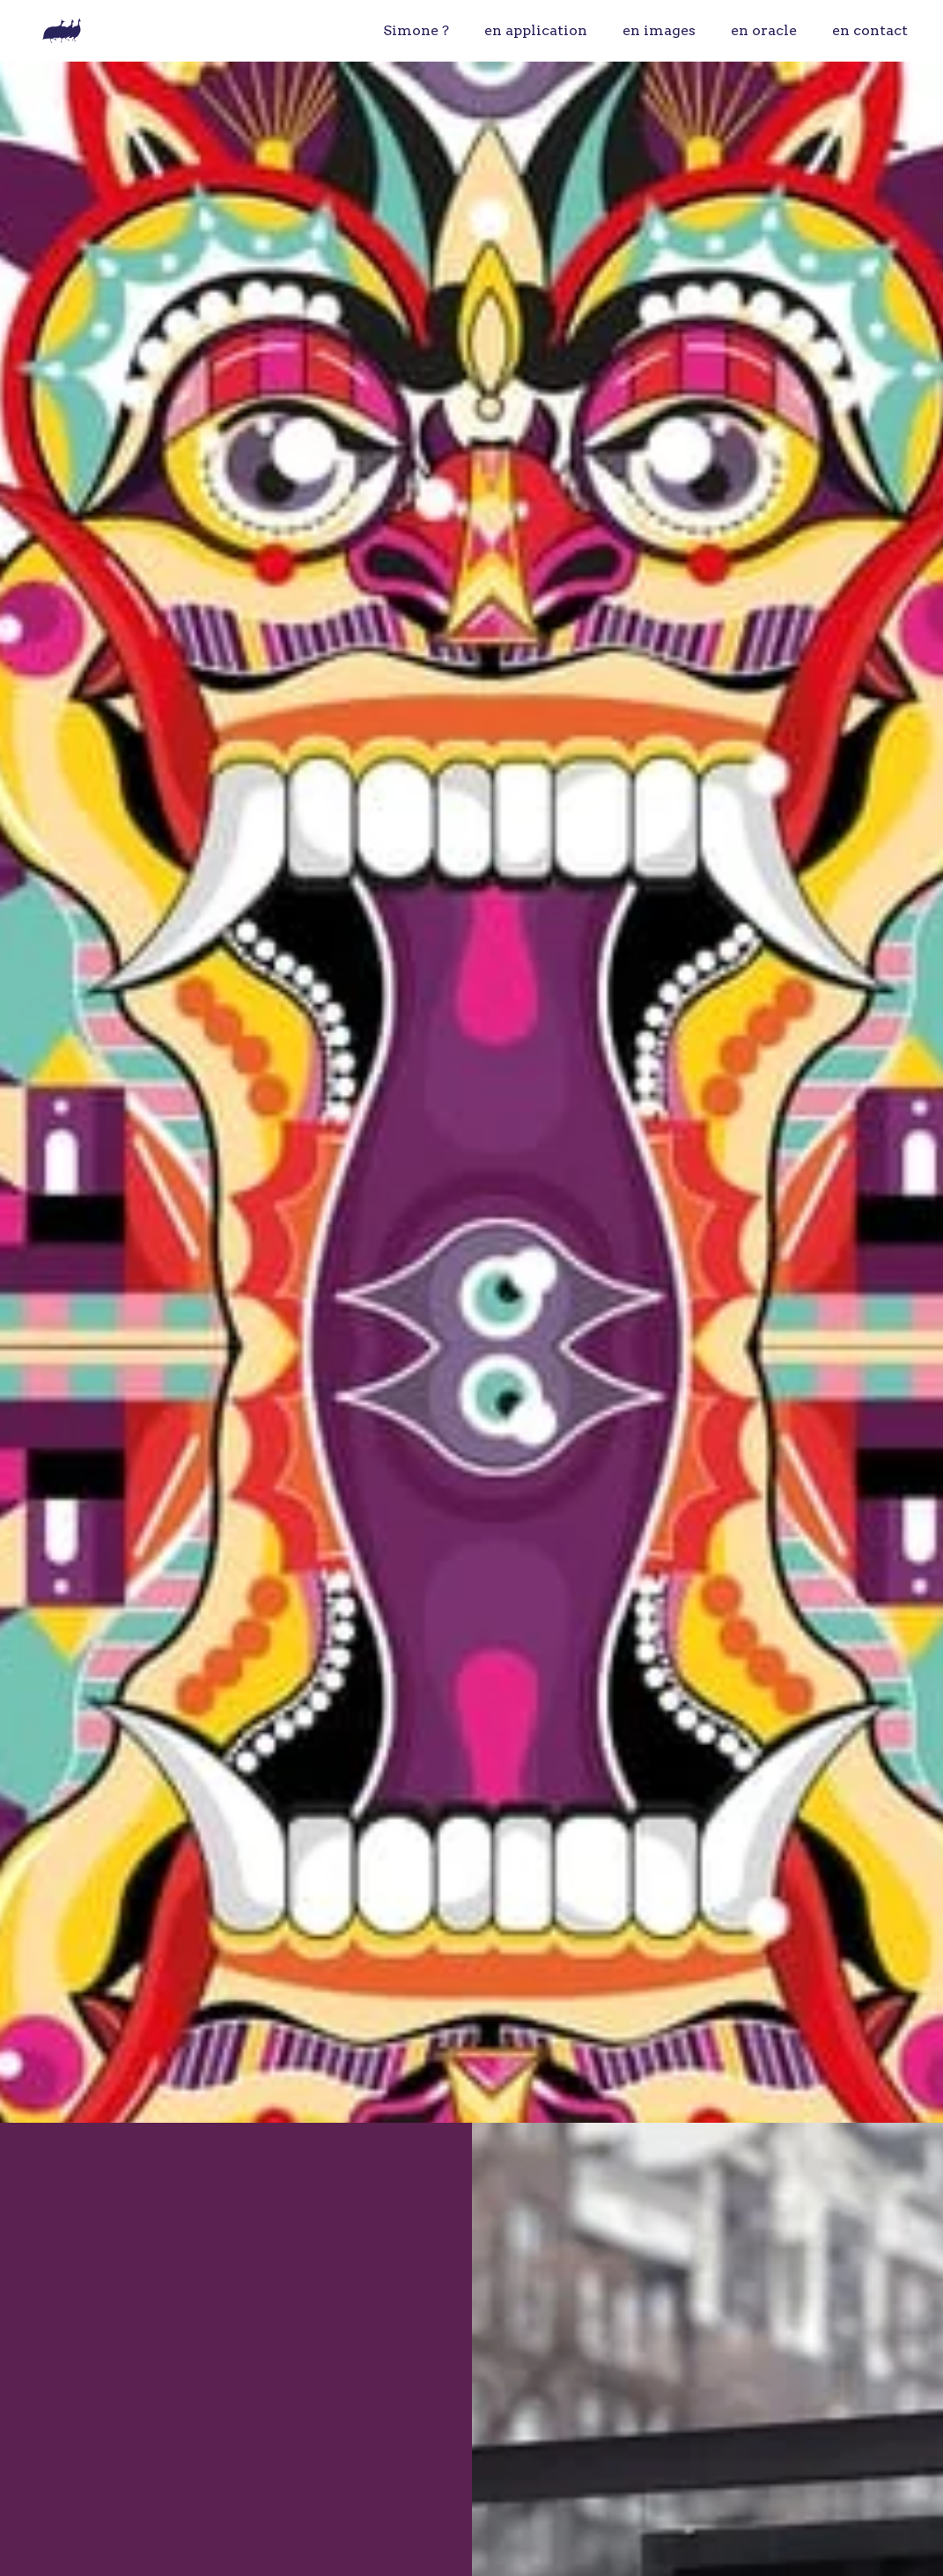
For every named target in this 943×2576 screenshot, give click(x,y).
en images (659, 30)
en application (535, 30)
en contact (870, 30)
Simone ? (416, 30)
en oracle (764, 30)
